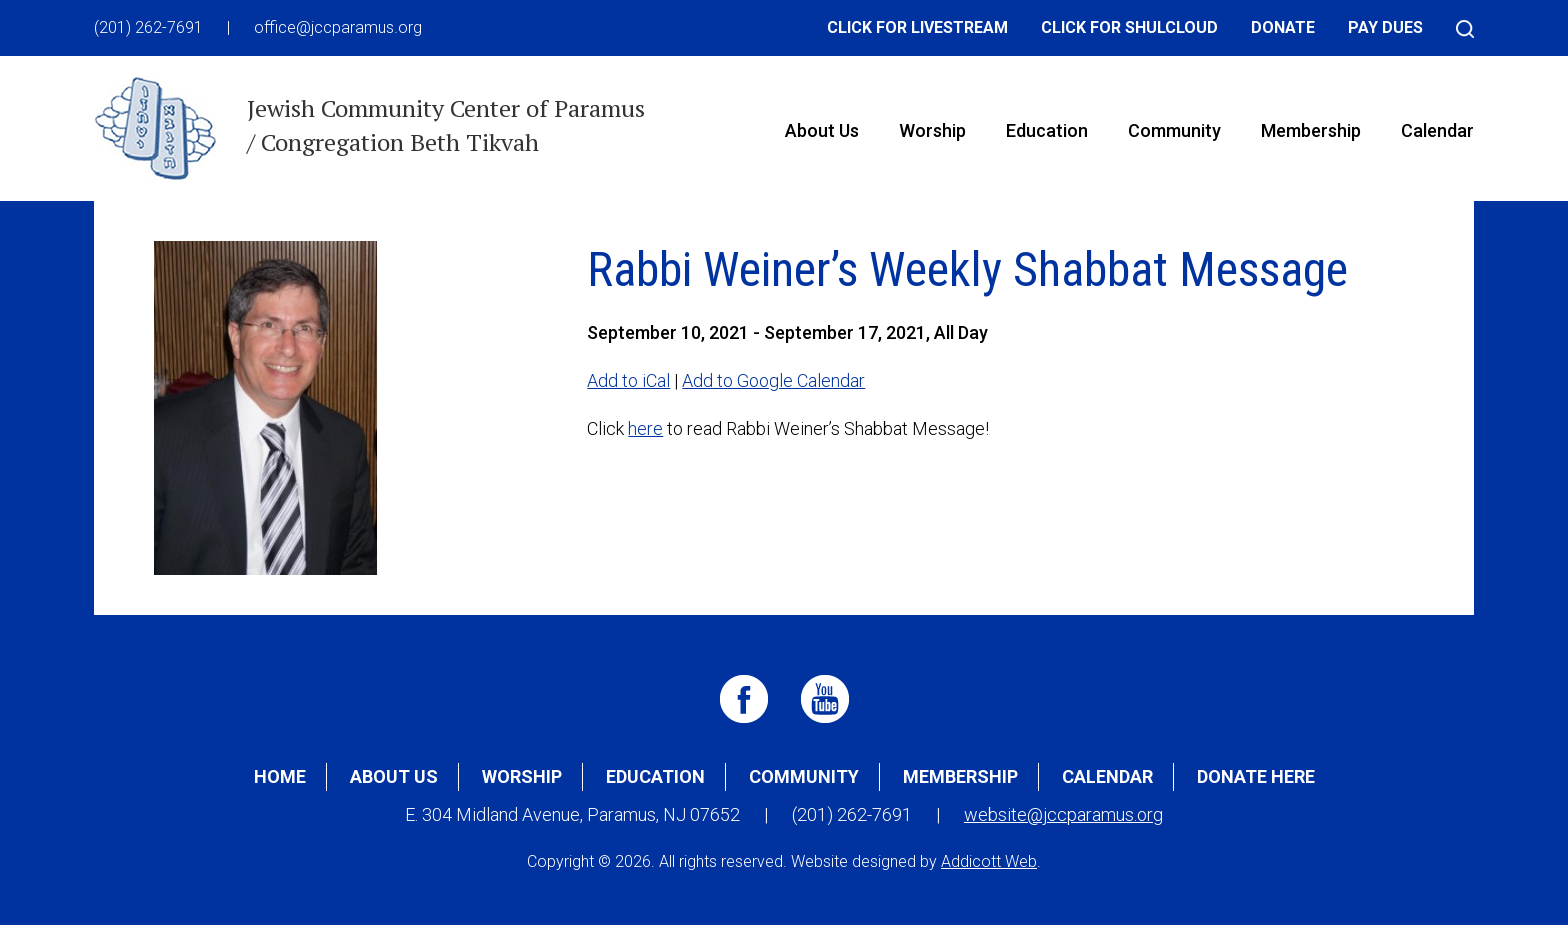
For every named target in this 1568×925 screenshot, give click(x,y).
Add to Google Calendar (773, 380)
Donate (1283, 27)
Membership (1311, 130)
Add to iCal (628, 380)
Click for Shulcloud (1129, 27)
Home (280, 776)
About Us (822, 130)
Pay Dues (1385, 27)
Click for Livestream (917, 27)
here (645, 428)
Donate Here (1256, 776)
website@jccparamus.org (1063, 814)
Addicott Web (989, 861)
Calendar (1437, 130)
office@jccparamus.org (338, 27)
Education (1047, 130)
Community (1174, 130)
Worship (932, 130)
